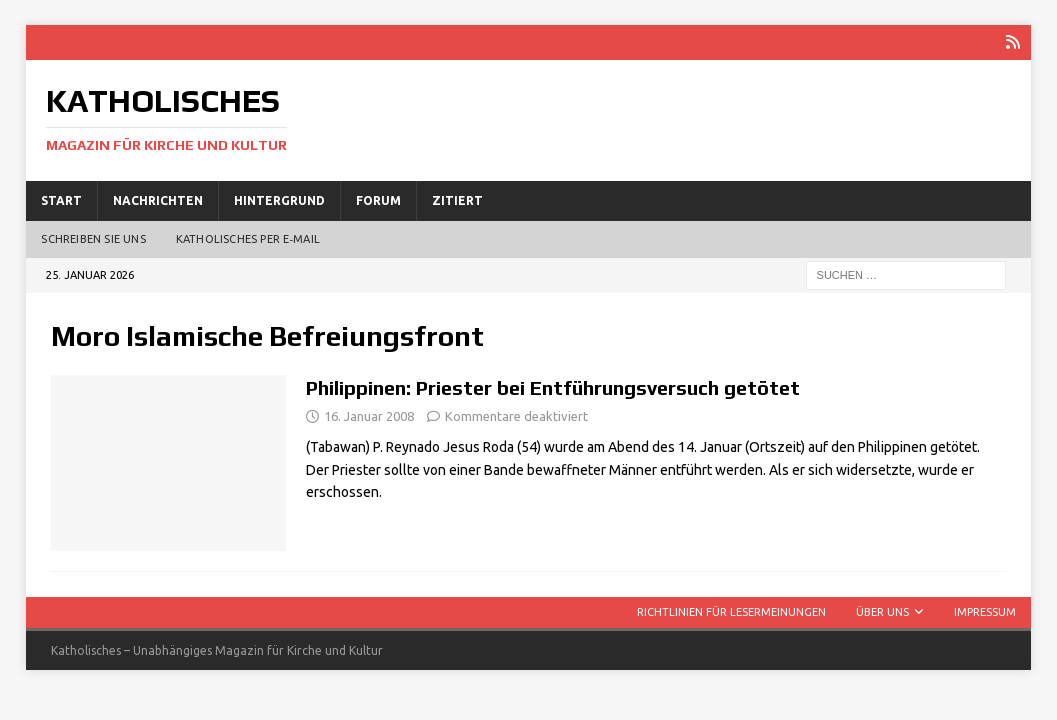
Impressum (985, 612)
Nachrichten (158, 200)
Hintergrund (279, 200)
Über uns (882, 612)
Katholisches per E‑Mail (248, 239)
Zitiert (457, 200)
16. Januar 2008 (369, 416)
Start (61, 200)
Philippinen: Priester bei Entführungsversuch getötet (553, 387)
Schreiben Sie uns (93, 239)
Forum (378, 200)
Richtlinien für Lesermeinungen (731, 612)
